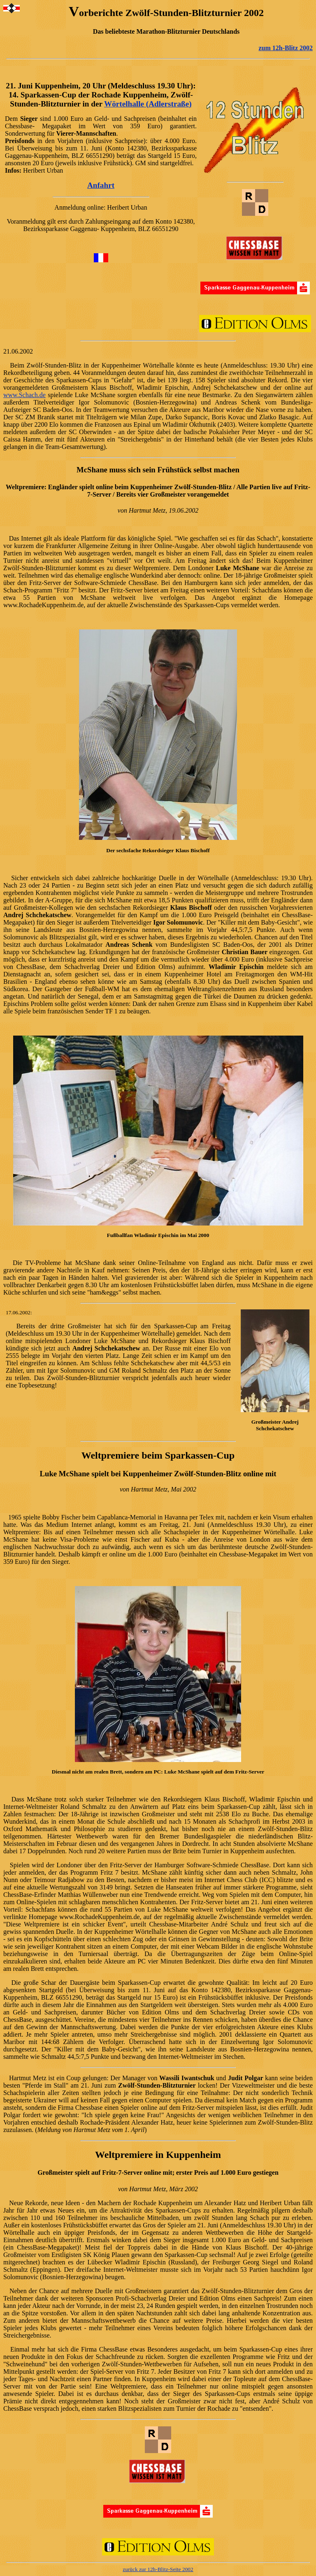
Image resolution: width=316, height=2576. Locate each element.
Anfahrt (100, 185)
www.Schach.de (24, 394)
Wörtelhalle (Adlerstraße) (148, 103)
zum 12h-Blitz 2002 (285, 47)
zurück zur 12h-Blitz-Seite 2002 (158, 2569)
